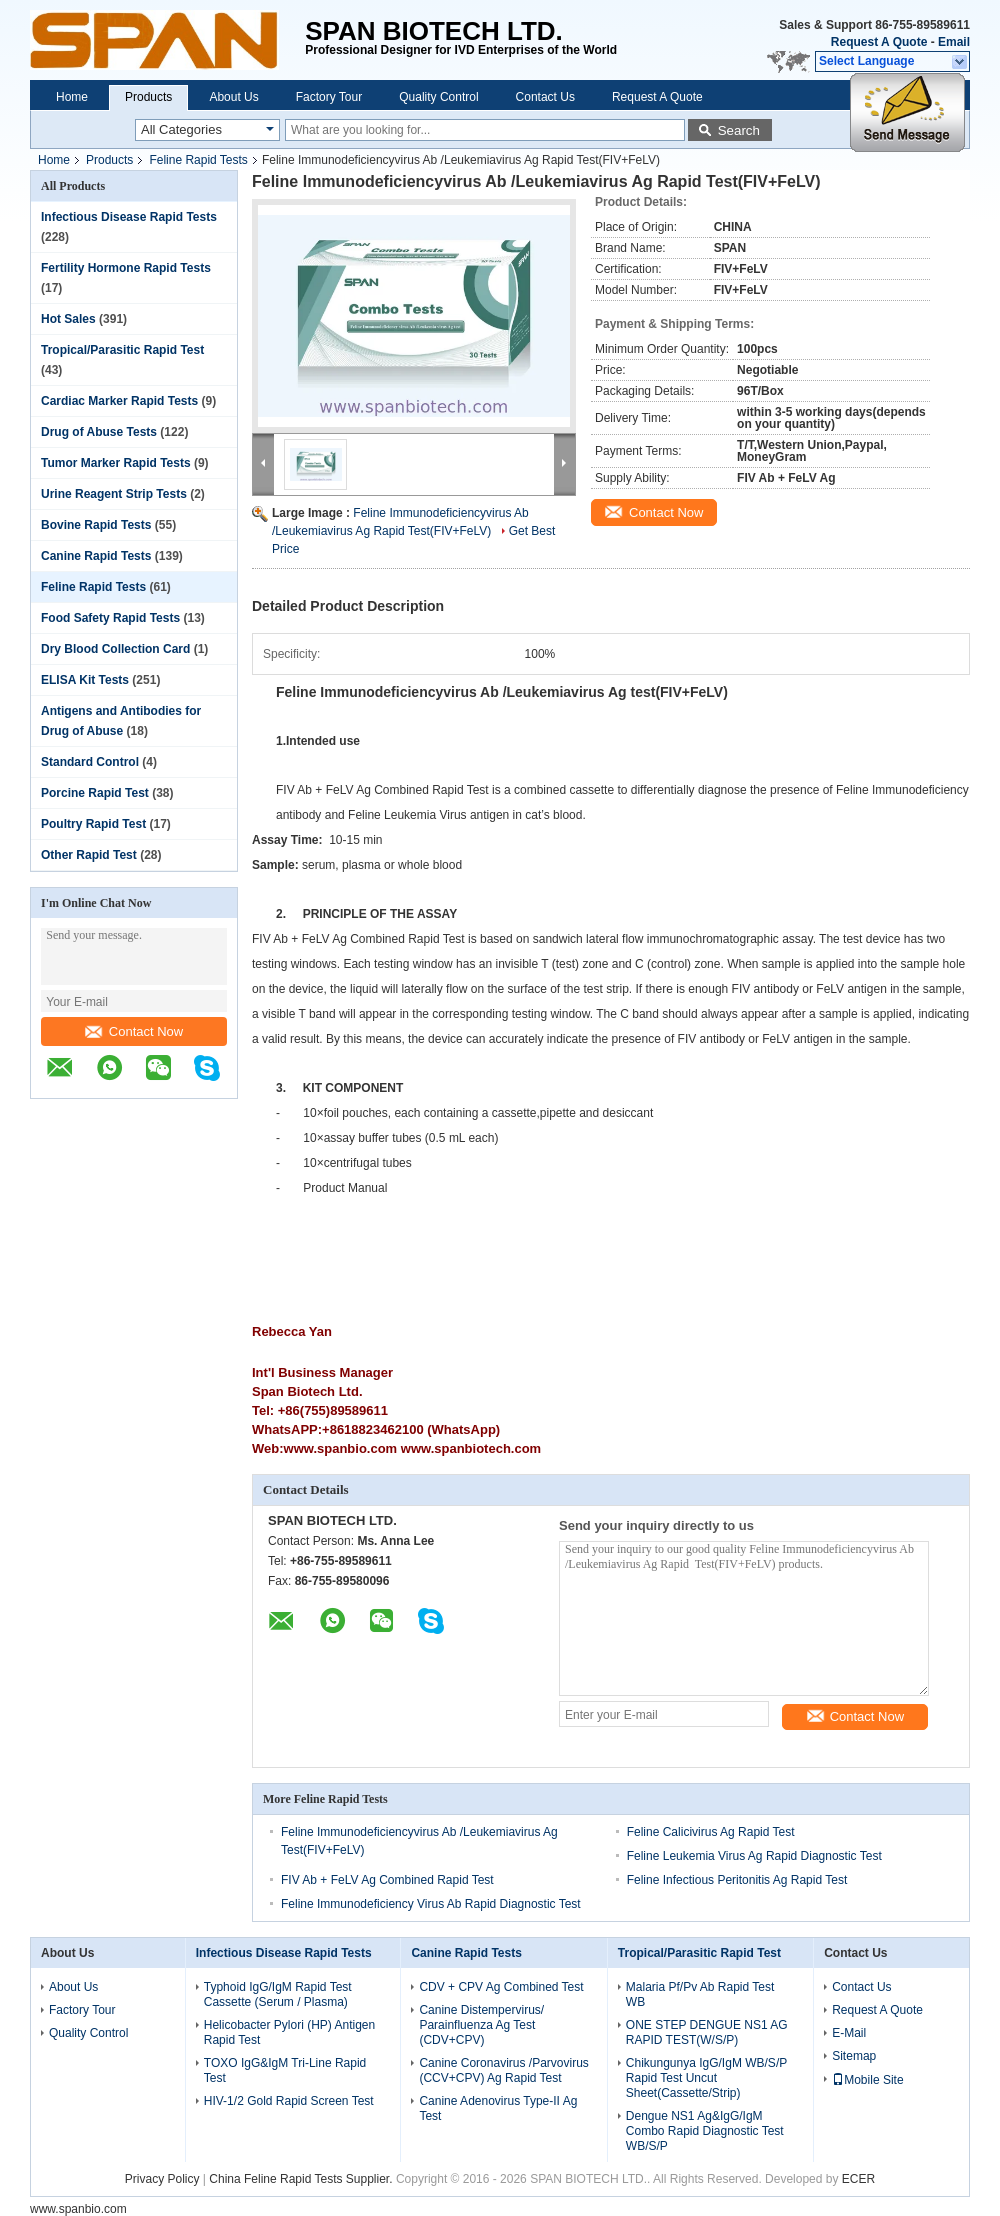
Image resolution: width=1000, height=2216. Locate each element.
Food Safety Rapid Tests (110, 618)
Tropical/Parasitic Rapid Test (122, 350)
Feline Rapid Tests (198, 160)
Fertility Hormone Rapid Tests (126, 268)
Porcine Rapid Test (95, 793)
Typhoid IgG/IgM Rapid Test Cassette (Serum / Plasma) (278, 1994)
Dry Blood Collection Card (115, 649)
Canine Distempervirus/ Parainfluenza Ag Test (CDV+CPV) (481, 2025)
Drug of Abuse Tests (99, 432)
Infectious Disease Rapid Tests (129, 217)
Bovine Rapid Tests (96, 525)
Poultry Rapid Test (93, 824)
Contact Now (134, 1031)
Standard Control (90, 762)
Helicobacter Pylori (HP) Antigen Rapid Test (289, 2032)
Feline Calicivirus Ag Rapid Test (711, 1832)
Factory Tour (329, 97)
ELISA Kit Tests (85, 680)
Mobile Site (867, 2080)
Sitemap (854, 2056)
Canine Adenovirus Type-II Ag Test (498, 2108)
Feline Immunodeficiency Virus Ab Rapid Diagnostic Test (431, 1904)
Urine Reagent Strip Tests (114, 494)
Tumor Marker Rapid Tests (116, 463)
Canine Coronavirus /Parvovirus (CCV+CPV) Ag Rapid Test (503, 2070)
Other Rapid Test (89, 855)
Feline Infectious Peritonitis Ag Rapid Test (737, 1880)
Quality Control (438, 97)
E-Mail (849, 2033)
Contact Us (545, 97)
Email (954, 42)
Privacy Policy (162, 2179)
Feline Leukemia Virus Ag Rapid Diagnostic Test (754, 1856)
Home (72, 97)
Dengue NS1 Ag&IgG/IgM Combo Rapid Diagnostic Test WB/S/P (705, 2131)
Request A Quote (879, 42)
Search (739, 130)
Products (148, 97)
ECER (858, 2179)
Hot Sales (68, 319)
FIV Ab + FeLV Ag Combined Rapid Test (387, 1880)
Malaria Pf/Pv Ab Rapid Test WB (700, 1994)
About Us (233, 97)
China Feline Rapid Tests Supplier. (302, 2179)
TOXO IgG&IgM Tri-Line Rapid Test (285, 2070)
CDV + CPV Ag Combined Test (501, 1987)
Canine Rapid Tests (96, 556)
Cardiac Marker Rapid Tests (119, 401)
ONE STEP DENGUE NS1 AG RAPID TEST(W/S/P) (707, 2032)
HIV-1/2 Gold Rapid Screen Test (289, 2101)
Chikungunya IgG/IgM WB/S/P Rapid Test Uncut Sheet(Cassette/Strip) (706, 2078)
